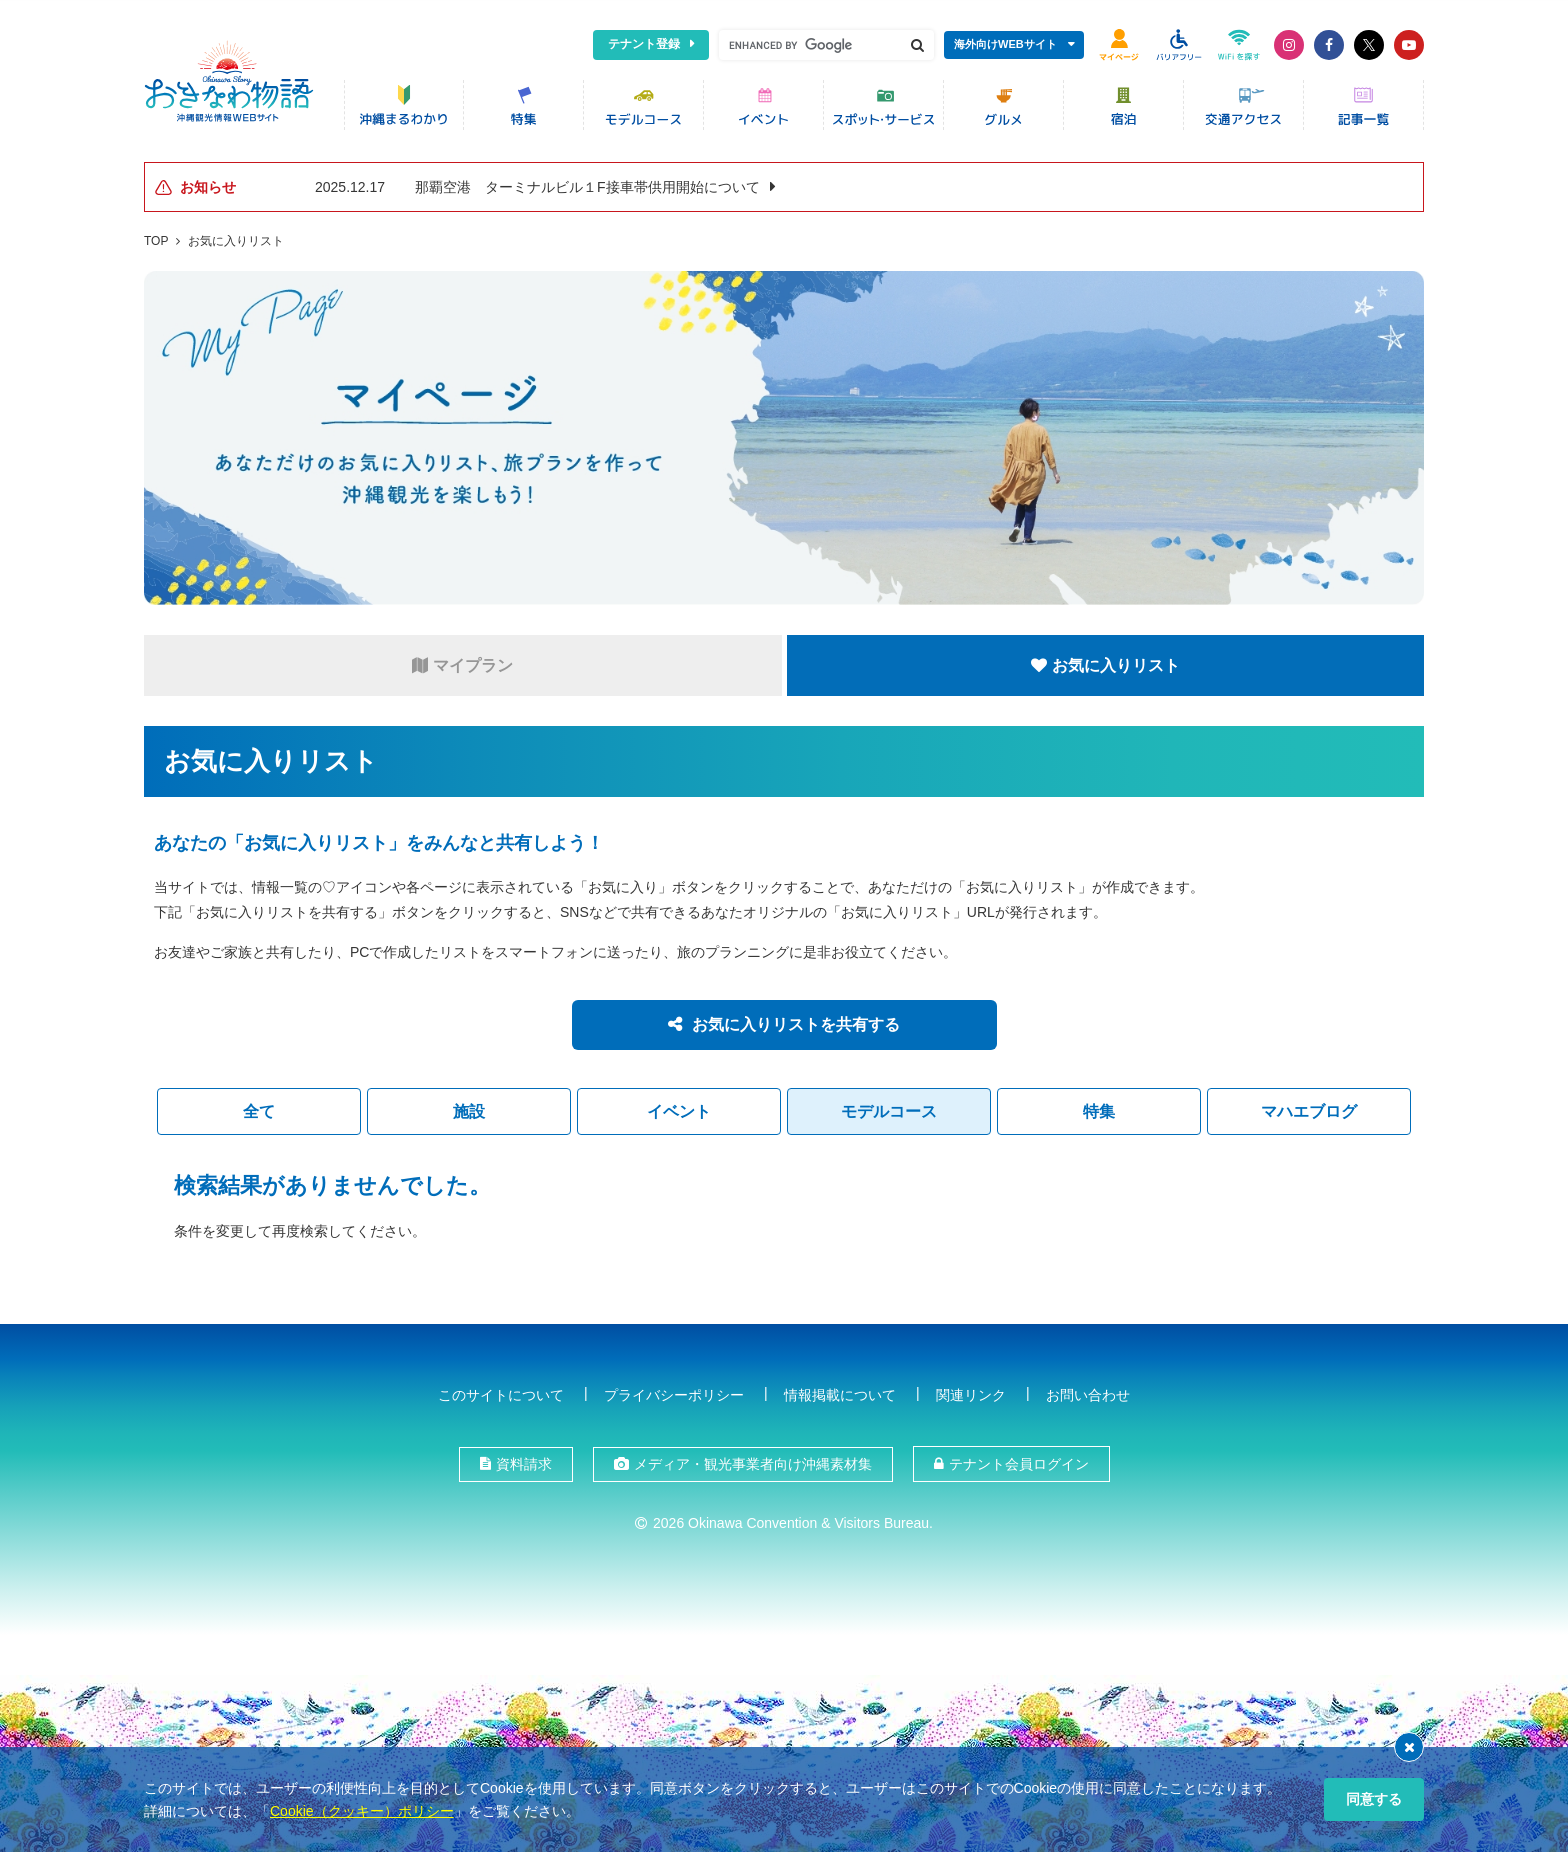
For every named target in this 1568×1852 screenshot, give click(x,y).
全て (259, 1109)
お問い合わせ (1088, 1393)
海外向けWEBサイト (1005, 44)
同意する (1374, 1799)
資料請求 (524, 1462)
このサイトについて (501, 1393)
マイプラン (462, 662)
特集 (1099, 1109)
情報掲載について (840, 1393)
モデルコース (889, 1109)
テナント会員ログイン (1019, 1462)
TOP (156, 239)
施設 (469, 1109)
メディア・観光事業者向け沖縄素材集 (753, 1462)
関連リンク (971, 1393)
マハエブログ (1309, 1109)
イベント (679, 1109)
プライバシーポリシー (674, 1393)
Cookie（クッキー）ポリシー (362, 1811)
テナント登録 (644, 44)
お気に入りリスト (236, 239)
